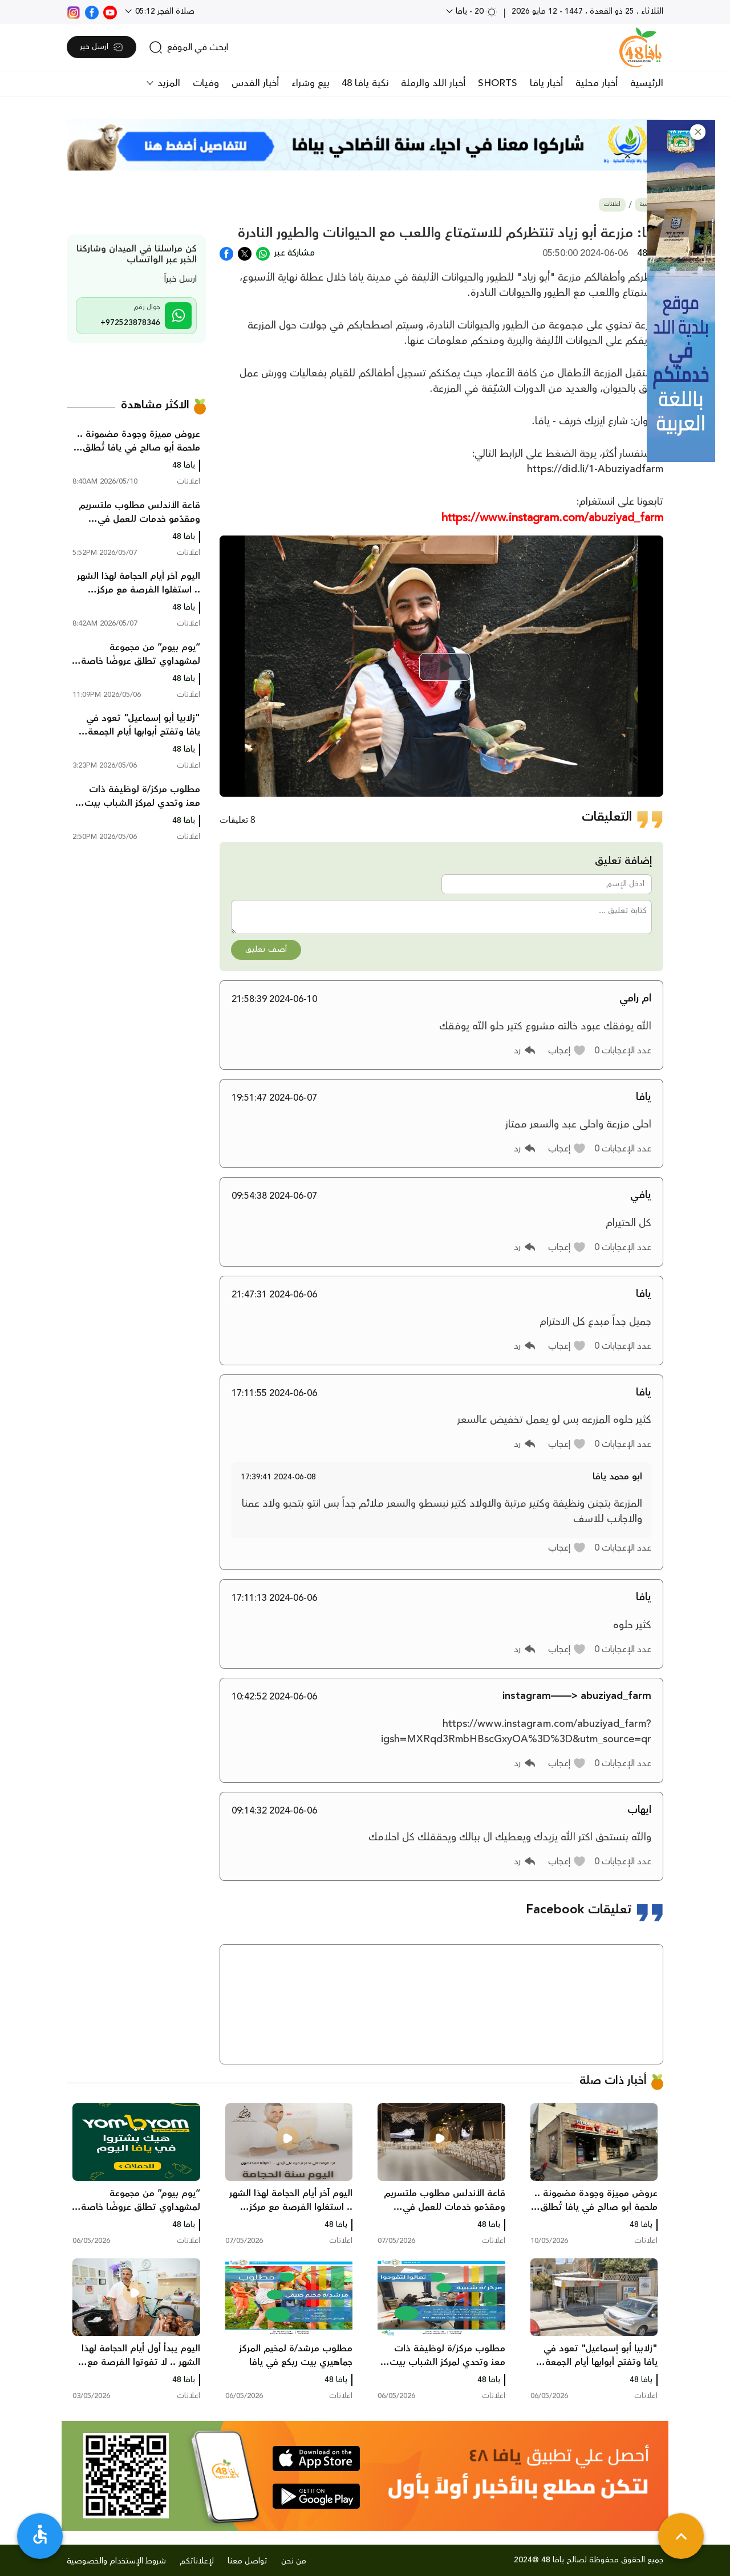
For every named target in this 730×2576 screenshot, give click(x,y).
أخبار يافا (546, 83)
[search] (188, 47)
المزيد (167, 83)
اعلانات (612, 204)
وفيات (206, 83)
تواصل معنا (247, 2561)
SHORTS (497, 83)
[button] (697, 132)
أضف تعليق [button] (266, 949)
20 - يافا (475, 11)
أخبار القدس (255, 83)
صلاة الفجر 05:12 (163, 11)
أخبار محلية (596, 83)
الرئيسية (646, 83)
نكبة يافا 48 (365, 83)
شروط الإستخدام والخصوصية (116, 2561)
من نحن (293, 2561)
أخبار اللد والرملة (433, 83)
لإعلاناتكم (197, 2561)
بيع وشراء (310, 83)
